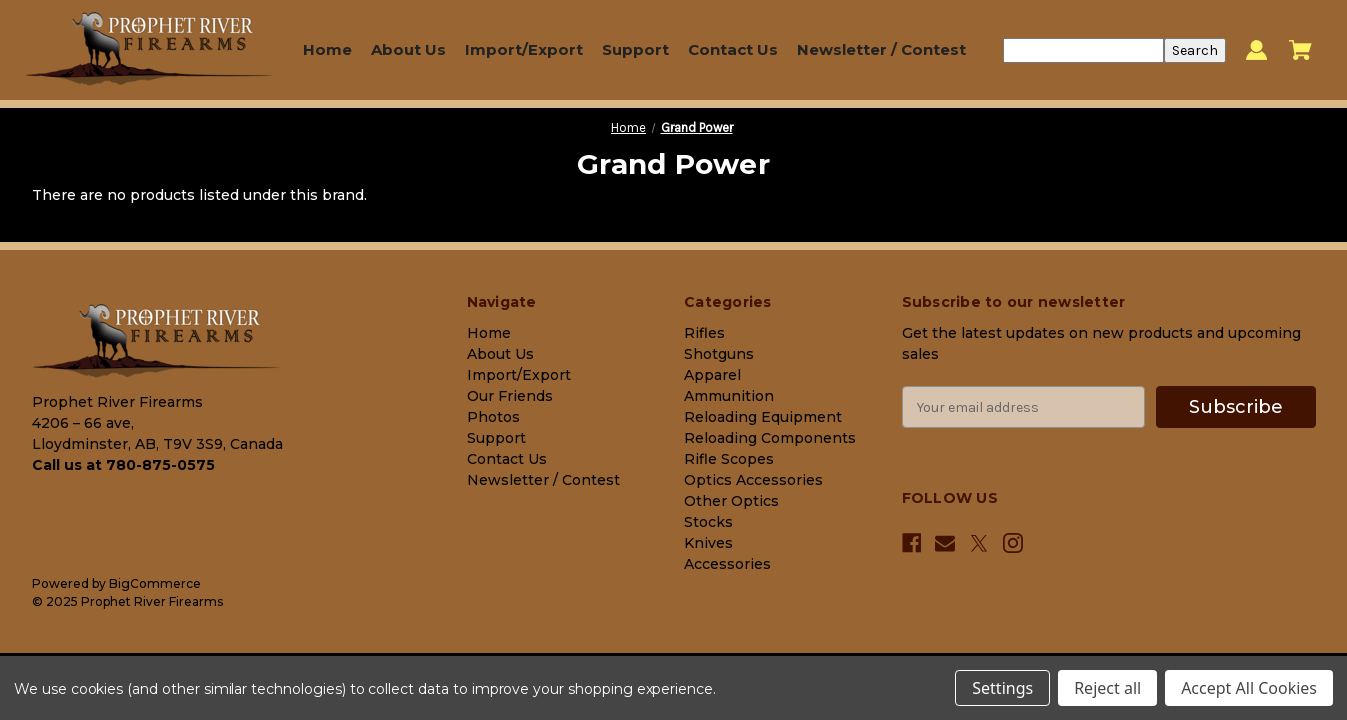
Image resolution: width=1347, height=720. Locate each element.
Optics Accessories (753, 480)
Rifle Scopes (729, 459)
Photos (493, 417)
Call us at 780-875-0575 (123, 465)
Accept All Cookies (1249, 688)
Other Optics (731, 501)
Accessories (727, 564)
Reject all (1107, 688)
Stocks (708, 522)
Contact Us (733, 49)
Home (327, 49)
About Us (408, 49)
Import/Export (524, 49)
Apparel (712, 375)
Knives (708, 543)
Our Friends (510, 396)
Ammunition (729, 396)
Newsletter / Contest (881, 49)
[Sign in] (1256, 50)
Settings (1002, 688)
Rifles (704, 333)
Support (635, 49)
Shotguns (719, 354)
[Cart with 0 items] (1300, 50)
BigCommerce (155, 583)
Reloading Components (770, 438)
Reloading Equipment (763, 417)
